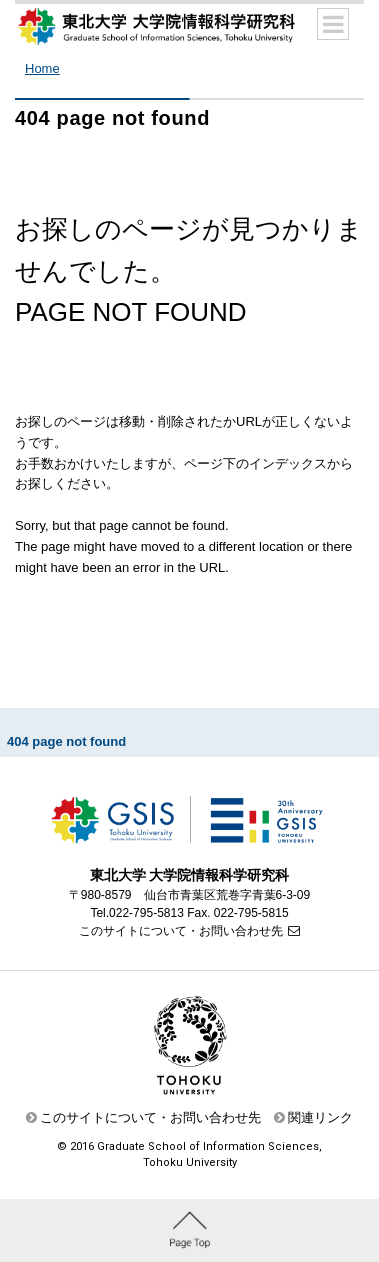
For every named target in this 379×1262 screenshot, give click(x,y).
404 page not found (66, 741)
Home (42, 68)
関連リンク (320, 1117)
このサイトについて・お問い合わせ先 (181, 931)
